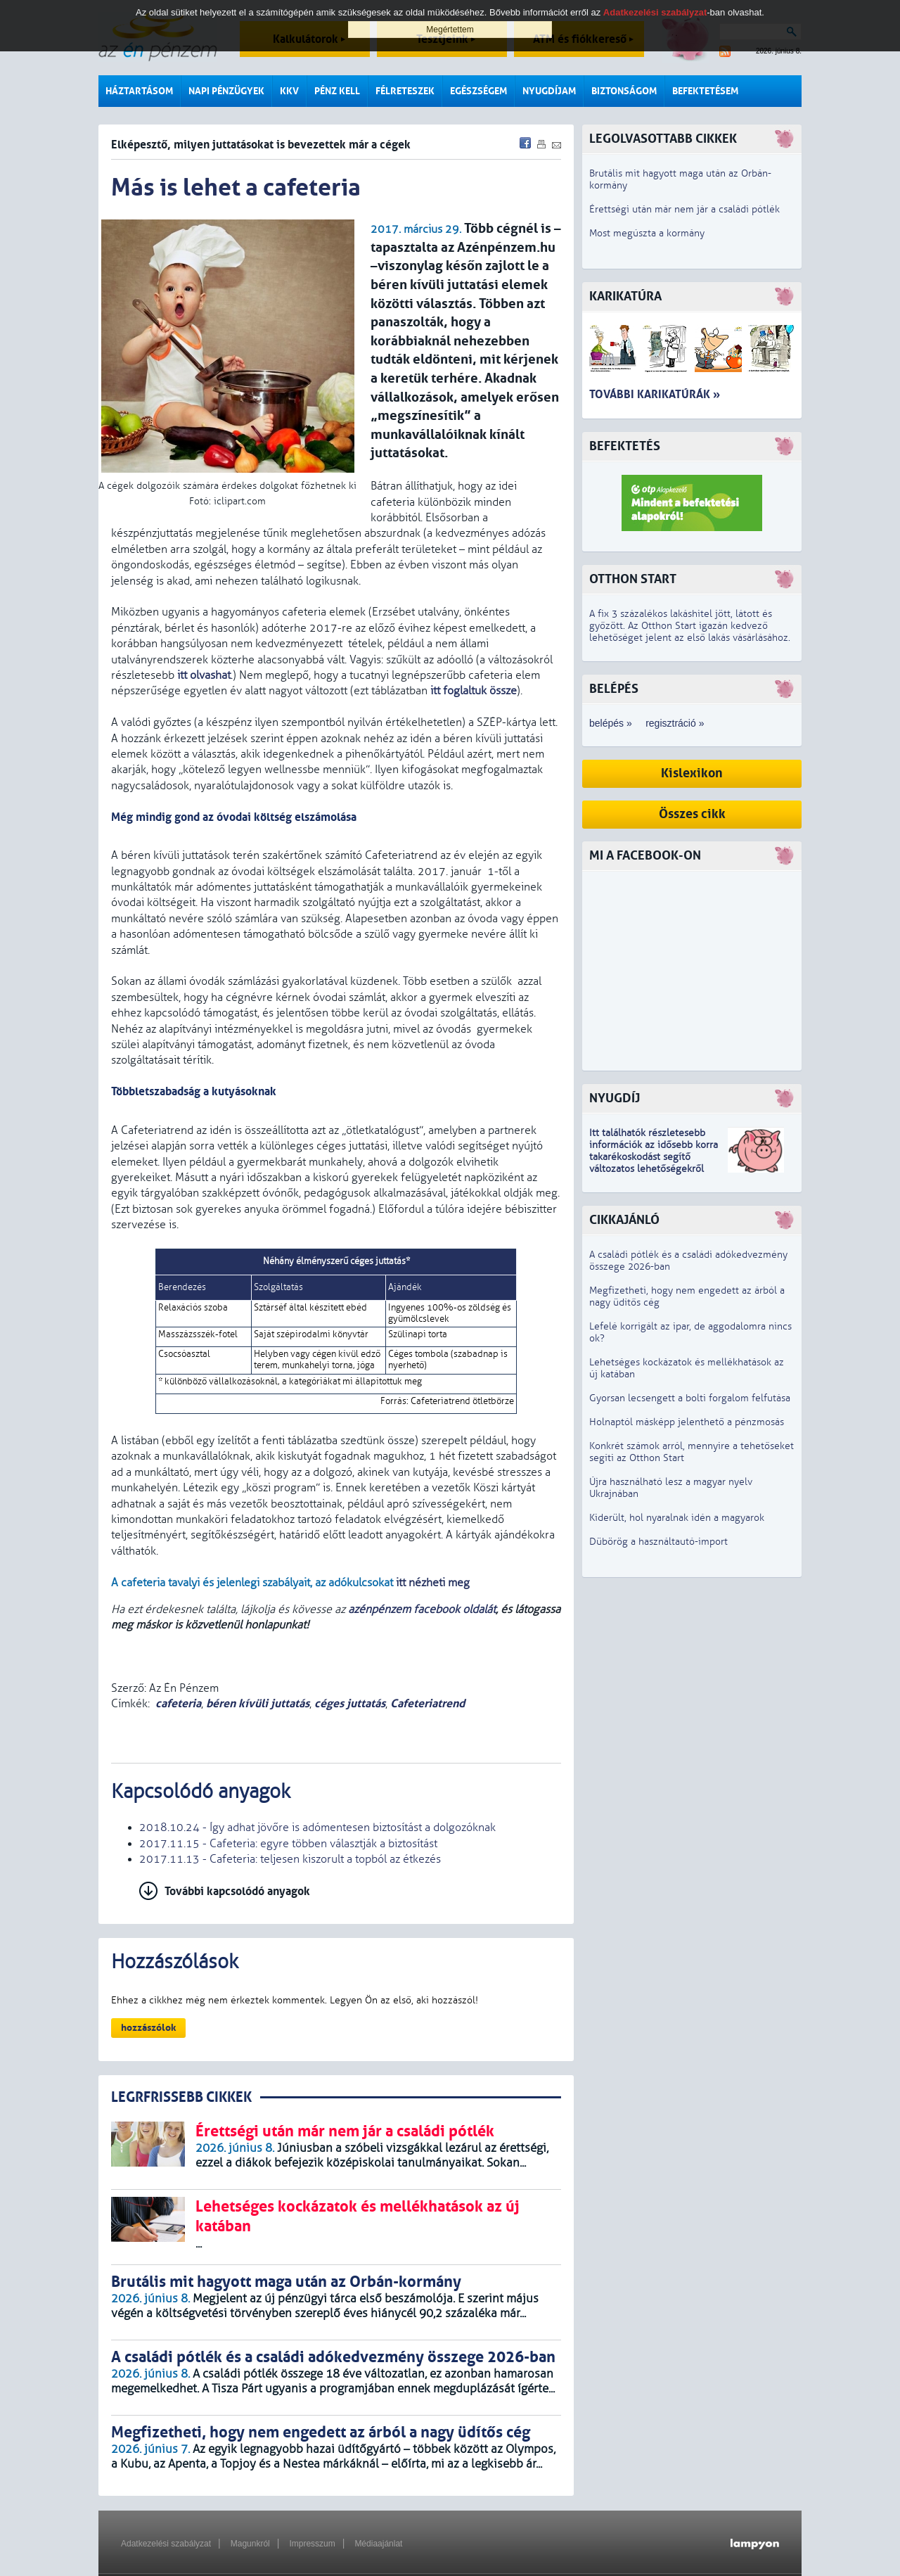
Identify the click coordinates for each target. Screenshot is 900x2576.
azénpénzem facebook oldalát (422, 1609)
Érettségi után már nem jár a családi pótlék (684, 209)
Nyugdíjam (549, 91)
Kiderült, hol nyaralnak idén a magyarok (676, 1518)
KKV (289, 91)
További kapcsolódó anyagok (237, 1891)
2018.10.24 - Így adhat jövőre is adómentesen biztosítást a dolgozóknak (317, 1827)
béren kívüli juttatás (257, 1703)
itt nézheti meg (433, 1582)
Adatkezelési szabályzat (166, 2544)
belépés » (610, 723)
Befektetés (624, 446)
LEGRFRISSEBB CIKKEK (181, 2097)
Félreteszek (405, 91)
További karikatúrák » (654, 394)
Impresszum (312, 2544)
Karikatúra (625, 296)
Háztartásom (139, 91)
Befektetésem (705, 91)
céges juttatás (349, 1703)
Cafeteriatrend (427, 1703)
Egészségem (478, 91)
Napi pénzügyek (226, 91)
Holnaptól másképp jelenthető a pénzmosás (686, 1422)
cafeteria (178, 1703)
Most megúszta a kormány (647, 233)
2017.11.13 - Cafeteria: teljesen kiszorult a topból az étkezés (290, 1859)
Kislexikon (692, 773)
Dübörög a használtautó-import (658, 1542)
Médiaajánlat (378, 2544)
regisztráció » (674, 723)
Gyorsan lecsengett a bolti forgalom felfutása (689, 1398)
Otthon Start (632, 579)
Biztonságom (624, 91)
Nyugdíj (614, 1098)
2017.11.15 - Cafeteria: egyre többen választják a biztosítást (288, 1843)
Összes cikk (692, 814)
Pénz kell (337, 91)
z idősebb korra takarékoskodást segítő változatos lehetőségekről (653, 1157)
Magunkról (250, 2544)
